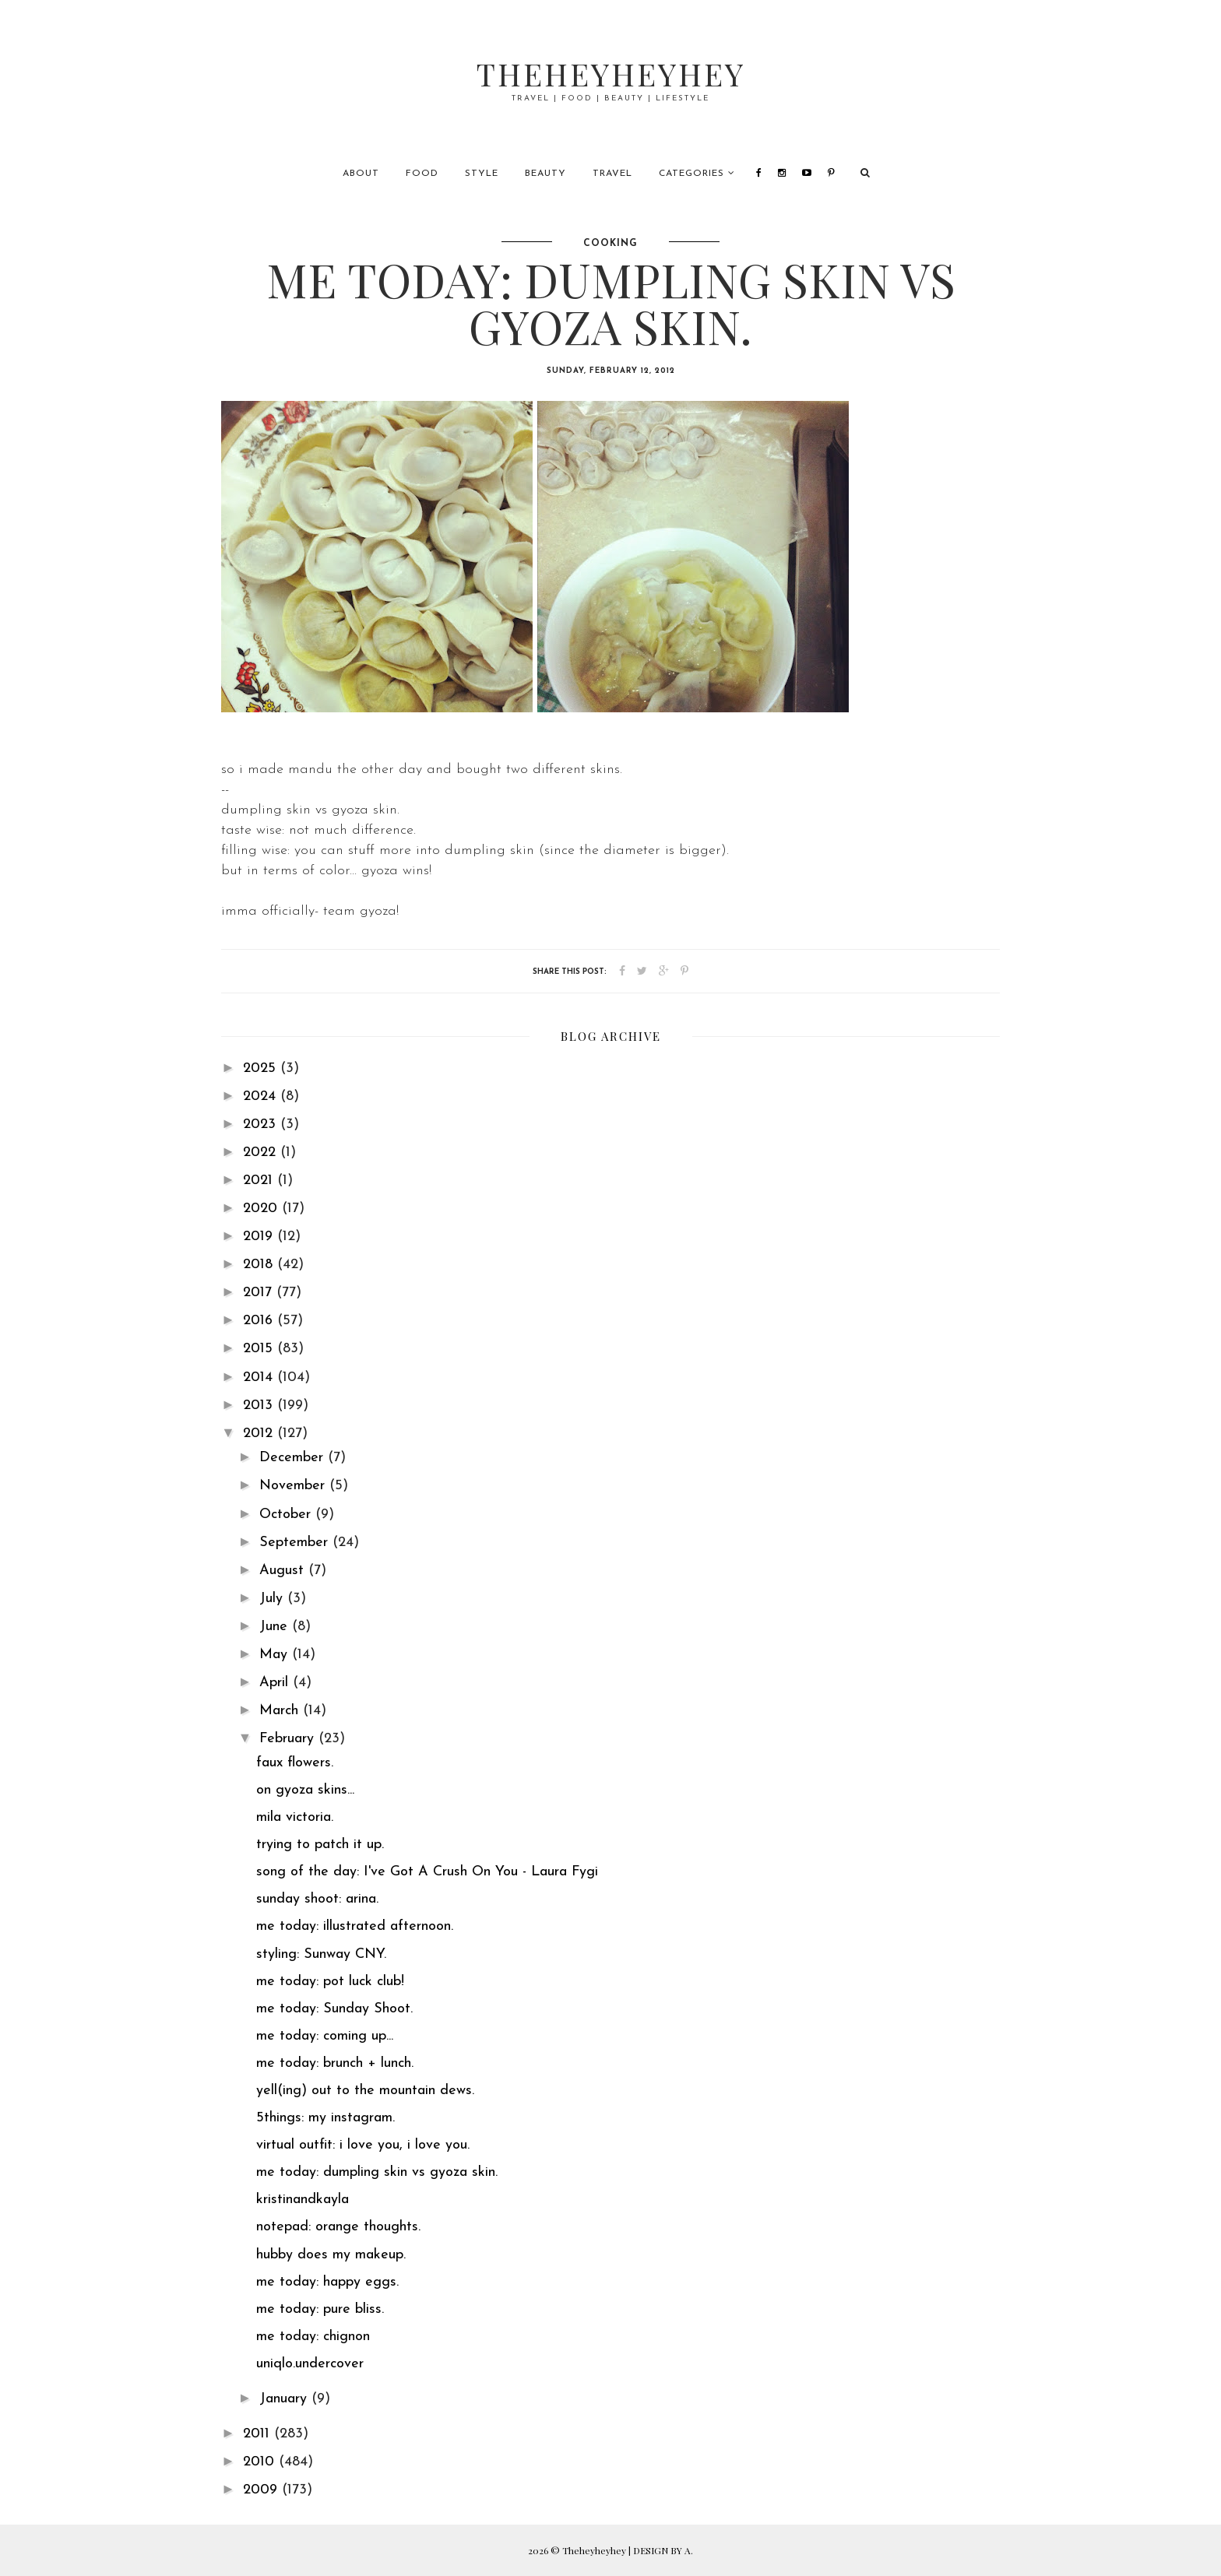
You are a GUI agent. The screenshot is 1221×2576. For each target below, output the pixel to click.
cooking (610, 243)
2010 (261, 2462)
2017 (259, 1292)
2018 (260, 1264)
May (275, 1654)
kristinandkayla (302, 2199)
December (293, 1457)
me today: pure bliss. (320, 2309)
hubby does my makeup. (331, 2254)
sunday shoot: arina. (317, 1899)
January (285, 2398)
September (296, 1542)
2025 (261, 1068)
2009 (262, 2490)
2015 (260, 1348)
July (273, 1598)
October (287, 1514)
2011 (258, 2434)
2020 (262, 1208)
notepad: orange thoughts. (338, 2226)
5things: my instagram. (325, 2117)
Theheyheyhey (610, 73)
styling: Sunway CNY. (321, 1954)
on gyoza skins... (305, 1790)
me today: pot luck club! (330, 1981)
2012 (260, 1433)
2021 (260, 1180)
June (275, 1626)
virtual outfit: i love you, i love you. (363, 2145)
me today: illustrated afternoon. (354, 1926)
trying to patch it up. (320, 1844)
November (294, 1485)
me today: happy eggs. (327, 2282)
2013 (260, 1405)
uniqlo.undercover (310, 2363)
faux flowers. (294, 1762)
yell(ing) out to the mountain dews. (365, 2090)
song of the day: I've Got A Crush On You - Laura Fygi (427, 1871)
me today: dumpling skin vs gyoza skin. (377, 2172)
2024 (261, 1096)
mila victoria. (294, 1817)
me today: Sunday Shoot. (334, 2008)
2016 (260, 1320)
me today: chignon (313, 2336)
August (283, 1570)
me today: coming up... (324, 2036)
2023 (261, 1124)
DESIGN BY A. (663, 2550)
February (288, 1738)
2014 (260, 1377)
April (276, 1682)
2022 (261, 1152)
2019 (260, 1236)
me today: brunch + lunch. (334, 2063)
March (281, 1710)
